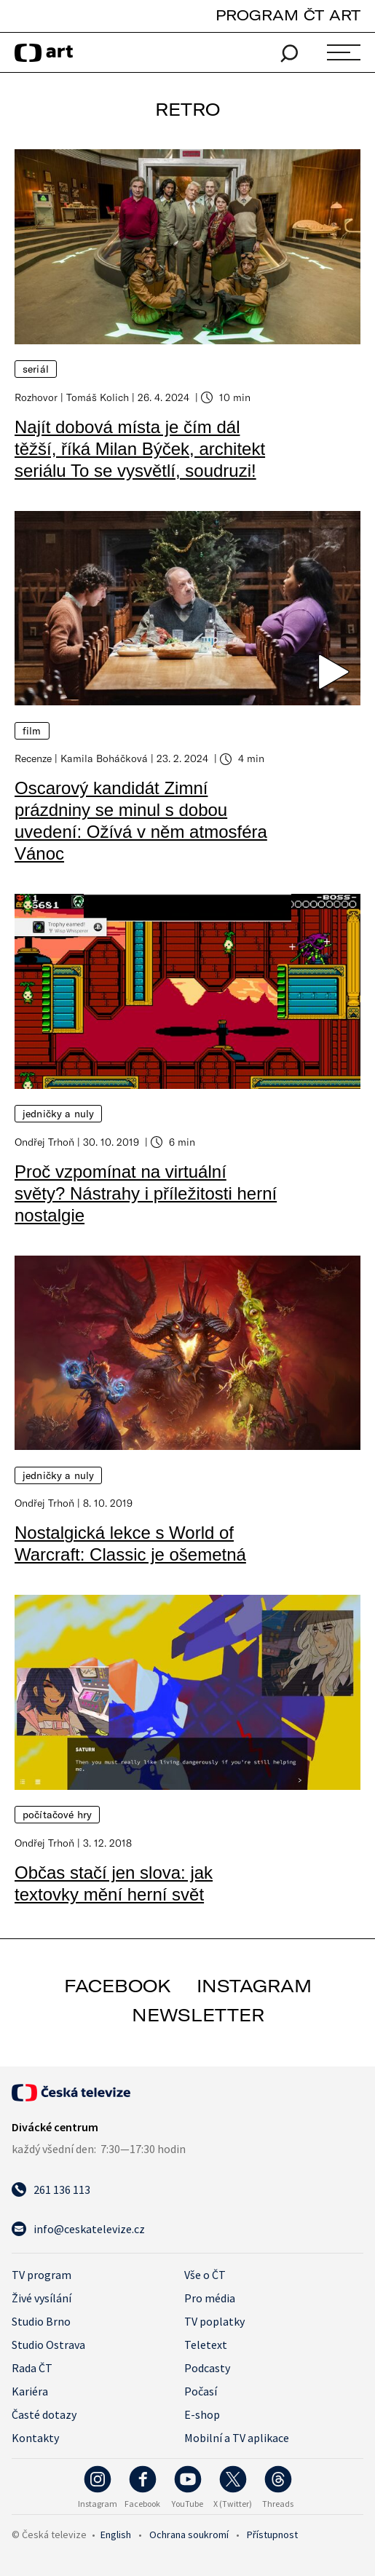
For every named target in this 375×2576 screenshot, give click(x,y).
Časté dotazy (44, 2414)
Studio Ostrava (48, 2344)
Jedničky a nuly (58, 1113)
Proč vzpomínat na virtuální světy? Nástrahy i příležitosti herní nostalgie (146, 1193)
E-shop (202, 2414)
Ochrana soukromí (189, 2534)
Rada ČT (32, 2368)
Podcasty (207, 2368)
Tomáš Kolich (97, 397)
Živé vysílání (41, 2298)
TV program (41, 2274)
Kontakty (35, 2437)
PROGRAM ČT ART (288, 15)
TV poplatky (214, 2321)
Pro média (209, 2298)
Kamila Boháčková (104, 758)
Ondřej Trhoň (44, 1142)
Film (32, 730)
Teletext (205, 2344)
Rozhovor (36, 397)
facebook (117, 1986)
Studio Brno (41, 2321)
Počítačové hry (57, 1814)
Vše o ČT (205, 2274)
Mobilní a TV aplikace (236, 2437)
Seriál (36, 369)
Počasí (200, 2391)
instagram (254, 1986)
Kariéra (30, 2391)
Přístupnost (272, 2534)
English (115, 2534)
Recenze (33, 758)
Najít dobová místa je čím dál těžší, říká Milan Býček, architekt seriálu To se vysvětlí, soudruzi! (140, 448)
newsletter (198, 2015)
